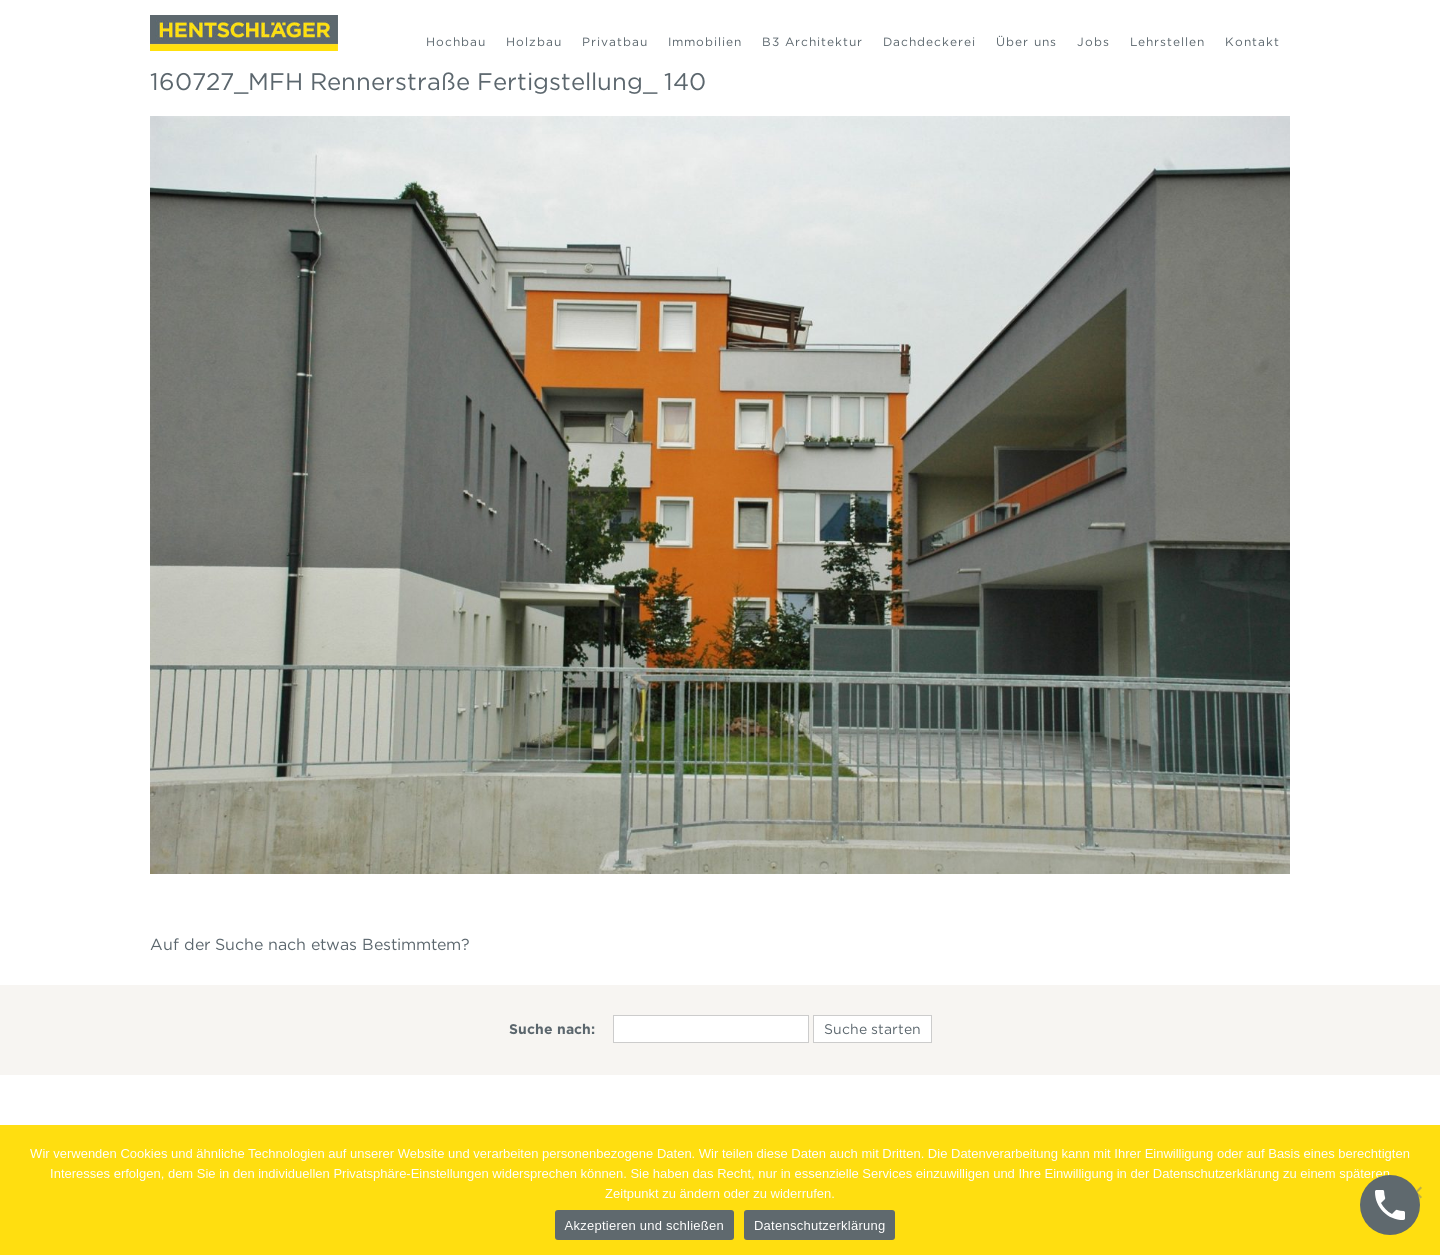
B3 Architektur (812, 41)
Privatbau (615, 41)
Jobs (1093, 41)
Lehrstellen (1167, 41)
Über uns (1026, 41)
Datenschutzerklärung (819, 1225)
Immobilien (705, 41)
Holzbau (534, 41)
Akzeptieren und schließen (644, 1225)
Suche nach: (552, 1029)
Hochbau (456, 41)
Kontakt (1252, 41)
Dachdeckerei (929, 41)
